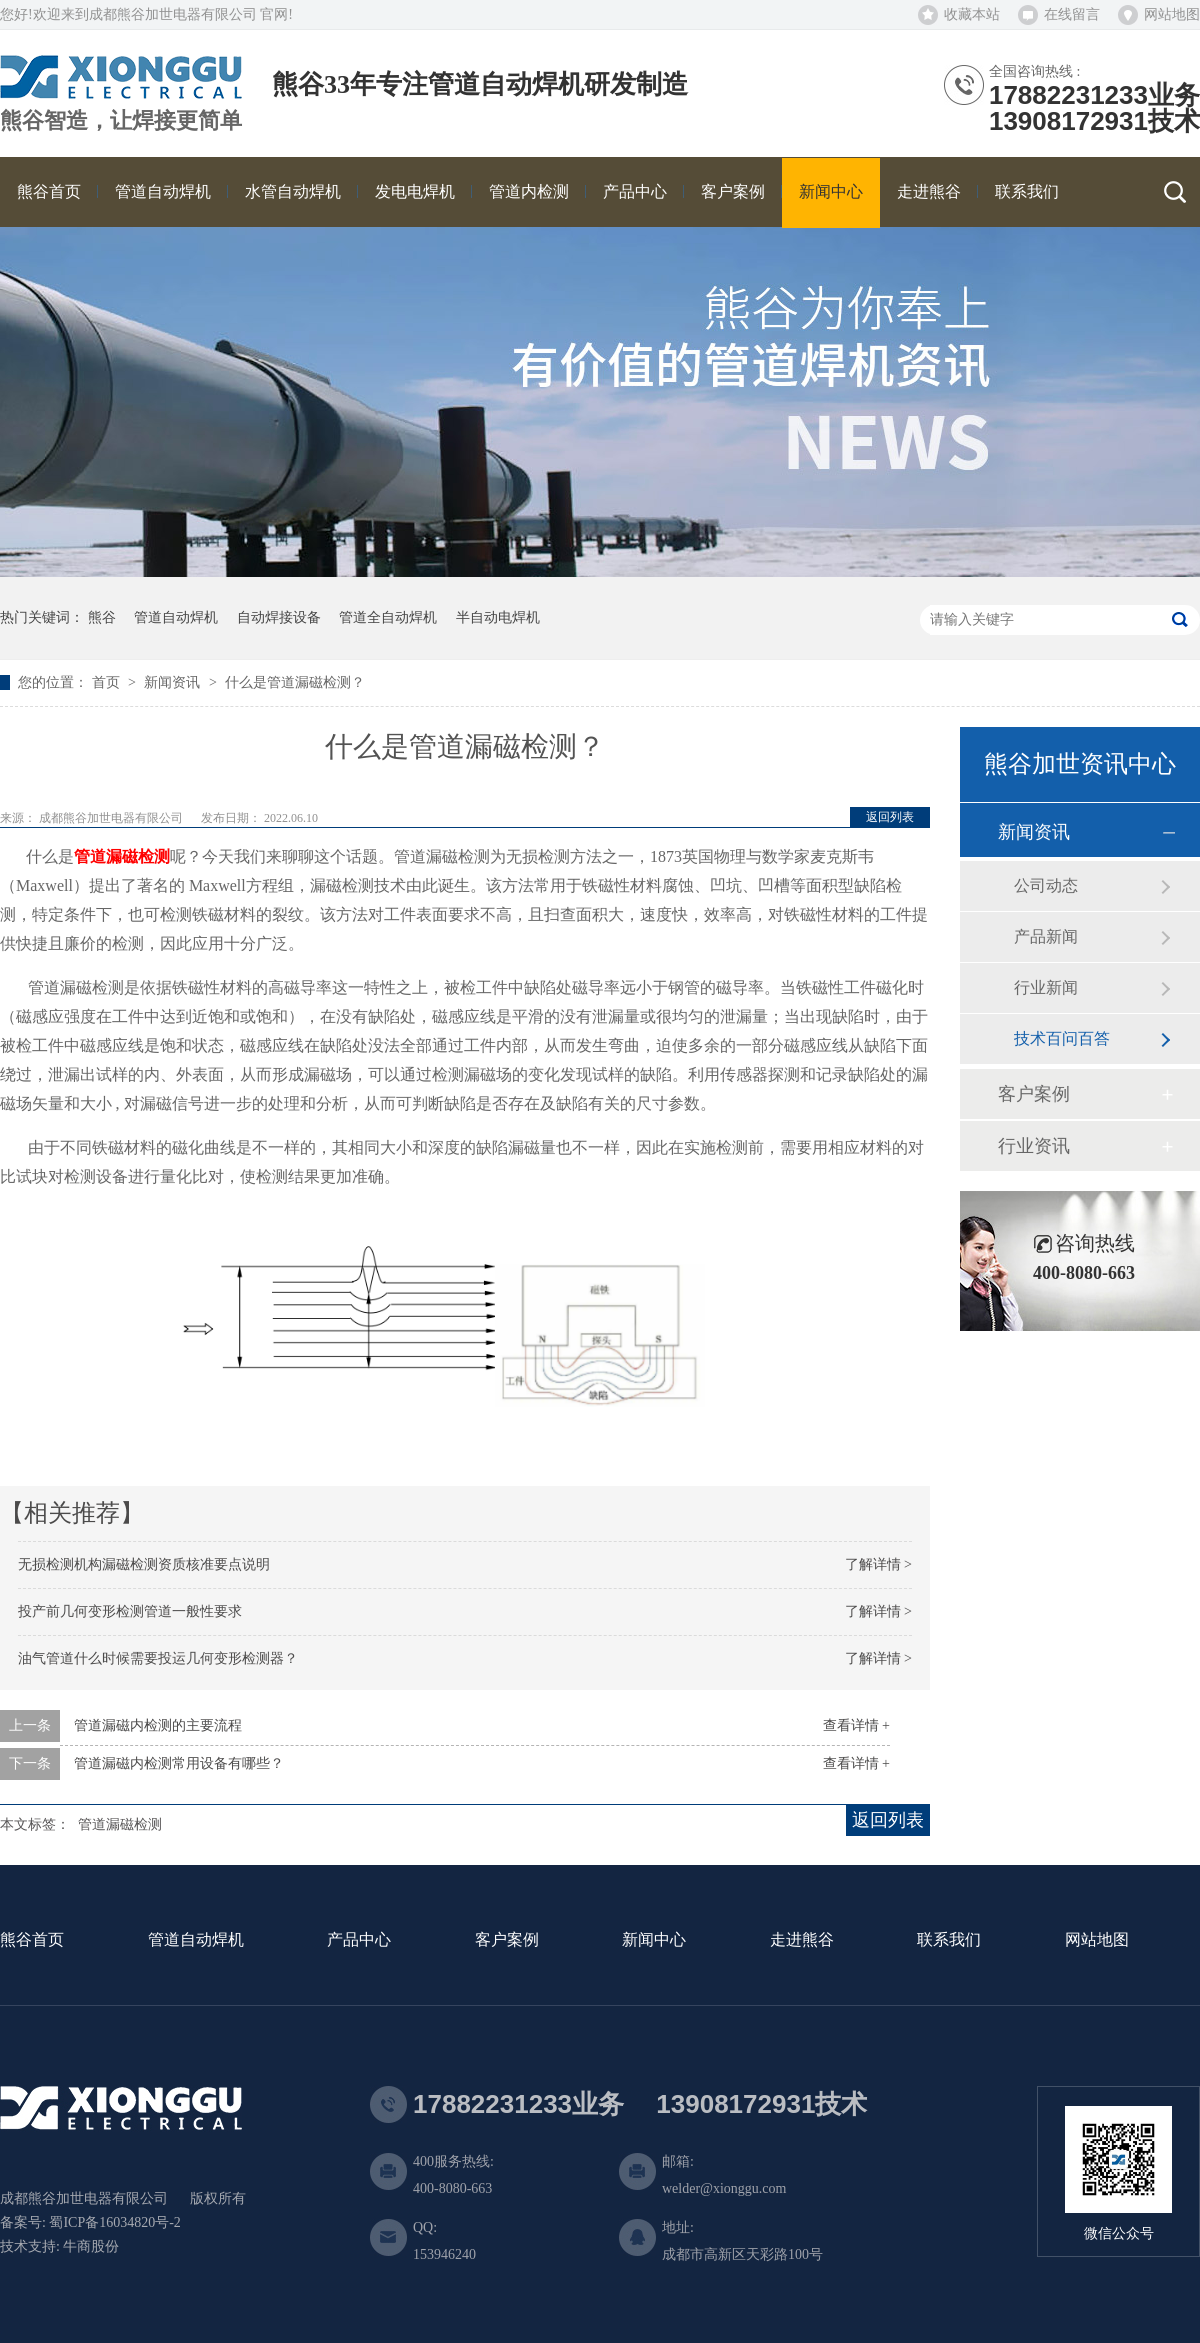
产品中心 (359, 1940)
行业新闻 (1046, 987)
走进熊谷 (802, 1940)
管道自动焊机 (176, 617)
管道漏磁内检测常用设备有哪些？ (179, 1763)
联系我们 (949, 1940)
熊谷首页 (32, 1940)
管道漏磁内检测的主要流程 (158, 1725)
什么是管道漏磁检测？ (295, 682)
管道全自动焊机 (388, 617)
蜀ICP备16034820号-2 (114, 2222)
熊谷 (102, 617)
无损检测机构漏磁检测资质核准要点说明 (144, 1564)
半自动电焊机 (498, 617)
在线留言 (1072, 14)
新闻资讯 (174, 682)
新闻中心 (654, 1940)
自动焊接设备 (279, 617)
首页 (108, 682)
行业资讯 (1034, 1146)
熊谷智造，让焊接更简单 (121, 121)
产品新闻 (1046, 936)
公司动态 (1046, 885)
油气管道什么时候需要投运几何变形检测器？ (158, 1658)
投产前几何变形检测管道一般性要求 (130, 1611)
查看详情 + (856, 1725)
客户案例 (1034, 1094)
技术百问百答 (1062, 1038)
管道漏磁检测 (120, 1824)
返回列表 (890, 817)
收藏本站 (972, 14)
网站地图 (1172, 14)
